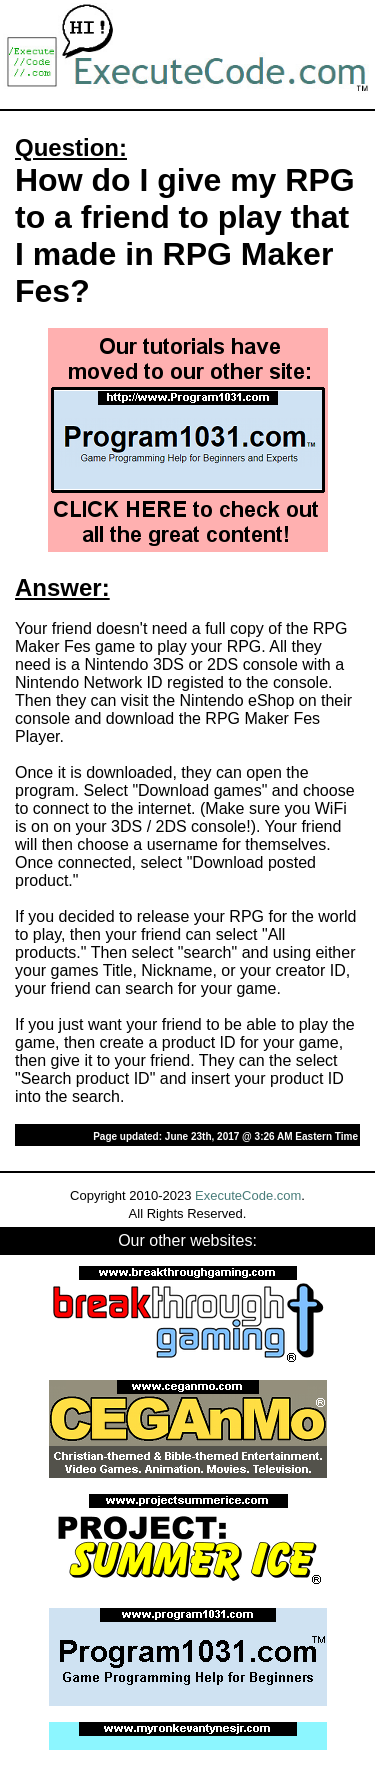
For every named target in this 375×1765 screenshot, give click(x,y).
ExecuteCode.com (248, 1195)
